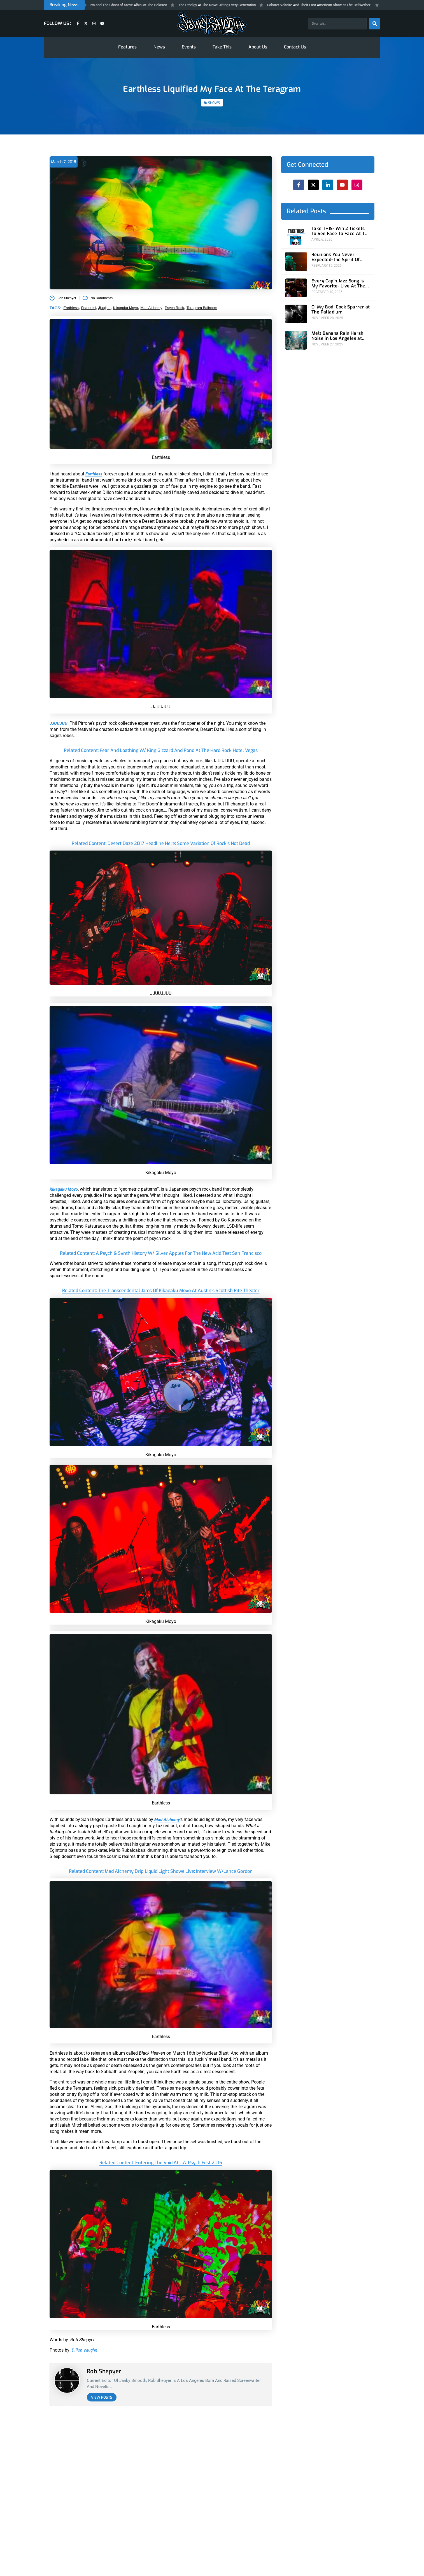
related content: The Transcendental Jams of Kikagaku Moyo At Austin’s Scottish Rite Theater (161, 1296)
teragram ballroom (202, 308)
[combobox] (337, 23)
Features (127, 47)
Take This (222, 47)
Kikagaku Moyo (125, 308)
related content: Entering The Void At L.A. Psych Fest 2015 (161, 2168)
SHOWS (214, 103)
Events (189, 47)
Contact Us (295, 47)
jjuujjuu (104, 308)
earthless (71, 308)
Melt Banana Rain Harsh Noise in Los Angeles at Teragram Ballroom (340, 330)
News (159, 47)
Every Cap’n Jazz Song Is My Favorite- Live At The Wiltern (339, 281)
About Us (257, 47)
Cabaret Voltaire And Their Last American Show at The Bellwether (328, 5)
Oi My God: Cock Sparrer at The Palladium (337, 306)
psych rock (174, 308)
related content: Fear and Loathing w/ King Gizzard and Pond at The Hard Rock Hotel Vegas (161, 750)
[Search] (374, 23)
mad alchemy (151, 308)
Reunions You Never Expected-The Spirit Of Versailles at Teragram (341, 256)
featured (88, 308)
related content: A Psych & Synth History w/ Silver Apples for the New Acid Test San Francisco (161, 1256)
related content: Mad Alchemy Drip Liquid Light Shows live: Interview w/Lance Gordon (161, 1877)
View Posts (101, 2403)
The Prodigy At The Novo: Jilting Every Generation (227, 5)
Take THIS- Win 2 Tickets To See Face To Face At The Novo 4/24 (340, 231)
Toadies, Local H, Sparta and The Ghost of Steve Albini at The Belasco (121, 5)
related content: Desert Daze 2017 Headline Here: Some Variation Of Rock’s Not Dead (161, 843)
